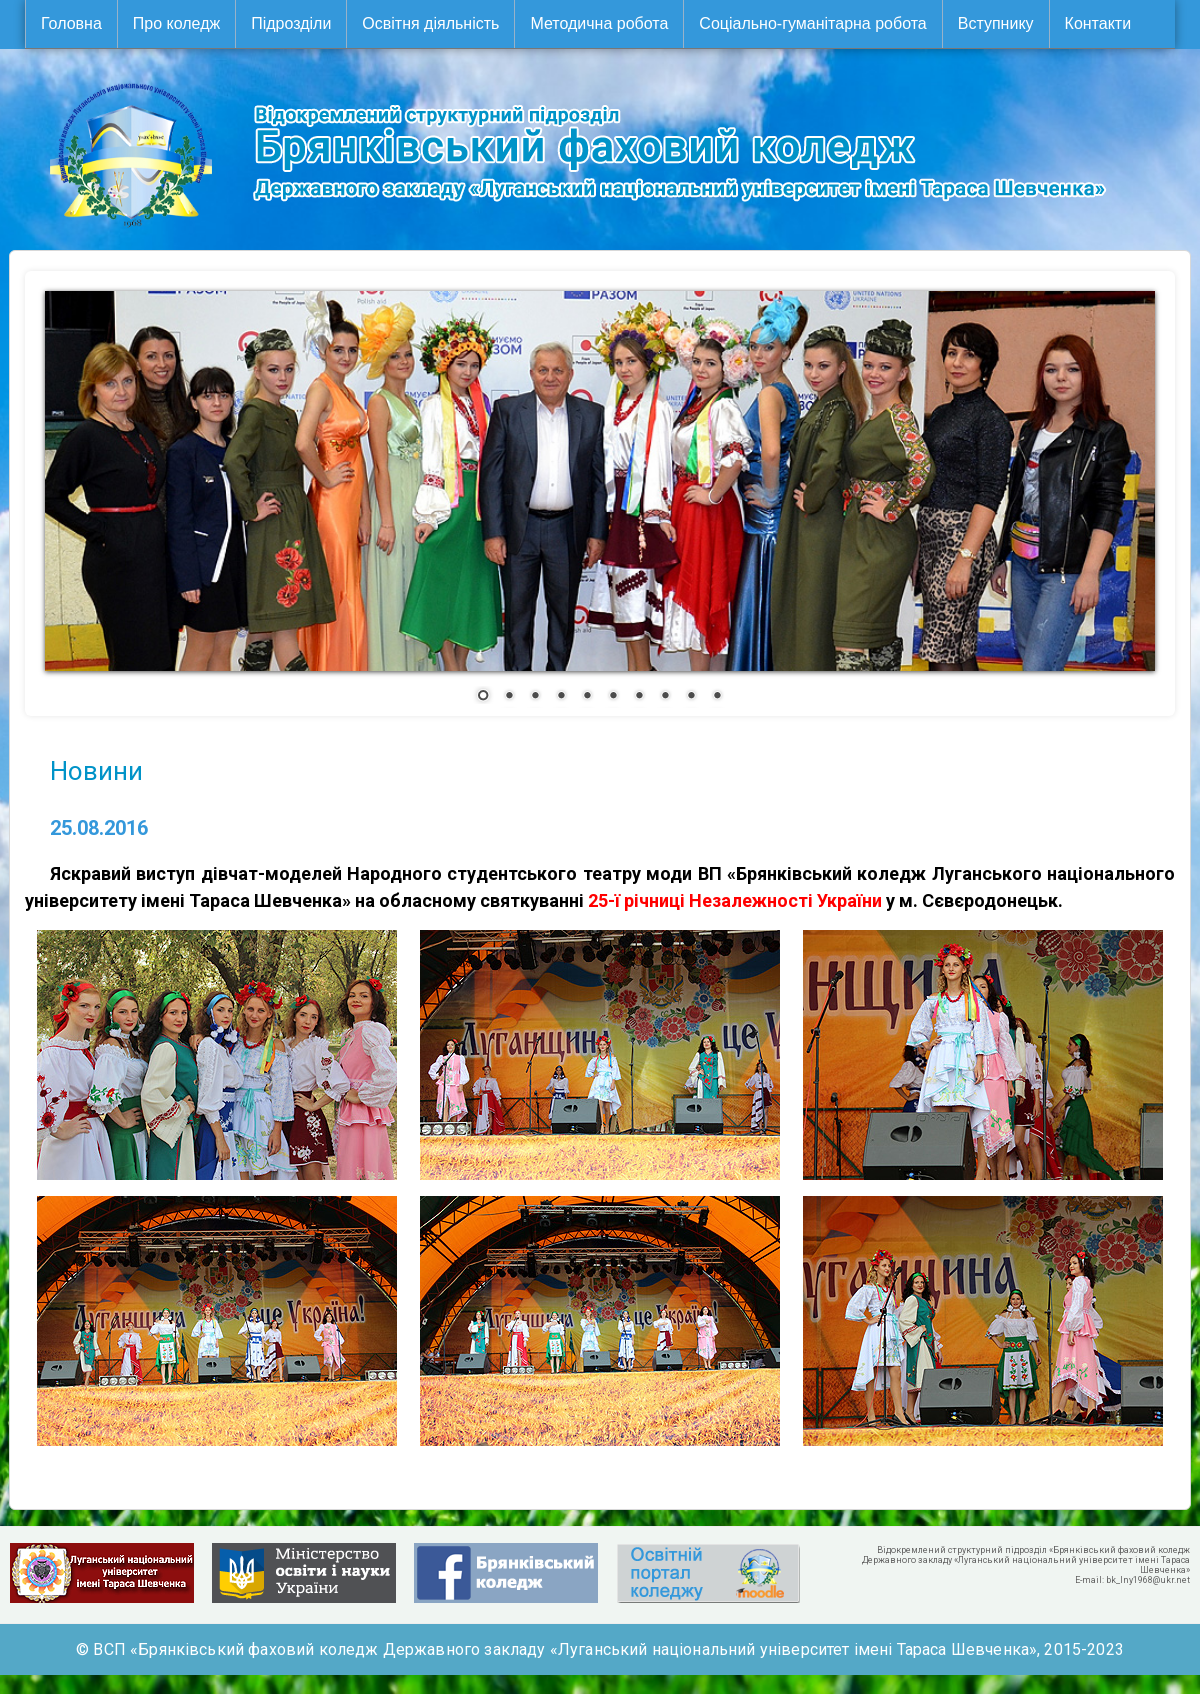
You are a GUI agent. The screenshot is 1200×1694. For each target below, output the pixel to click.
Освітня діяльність (430, 23)
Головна (71, 23)
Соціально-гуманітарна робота (812, 23)
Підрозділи (291, 23)
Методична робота (599, 23)
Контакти (1098, 23)
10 (717, 697)
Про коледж (176, 23)
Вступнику (996, 23)
